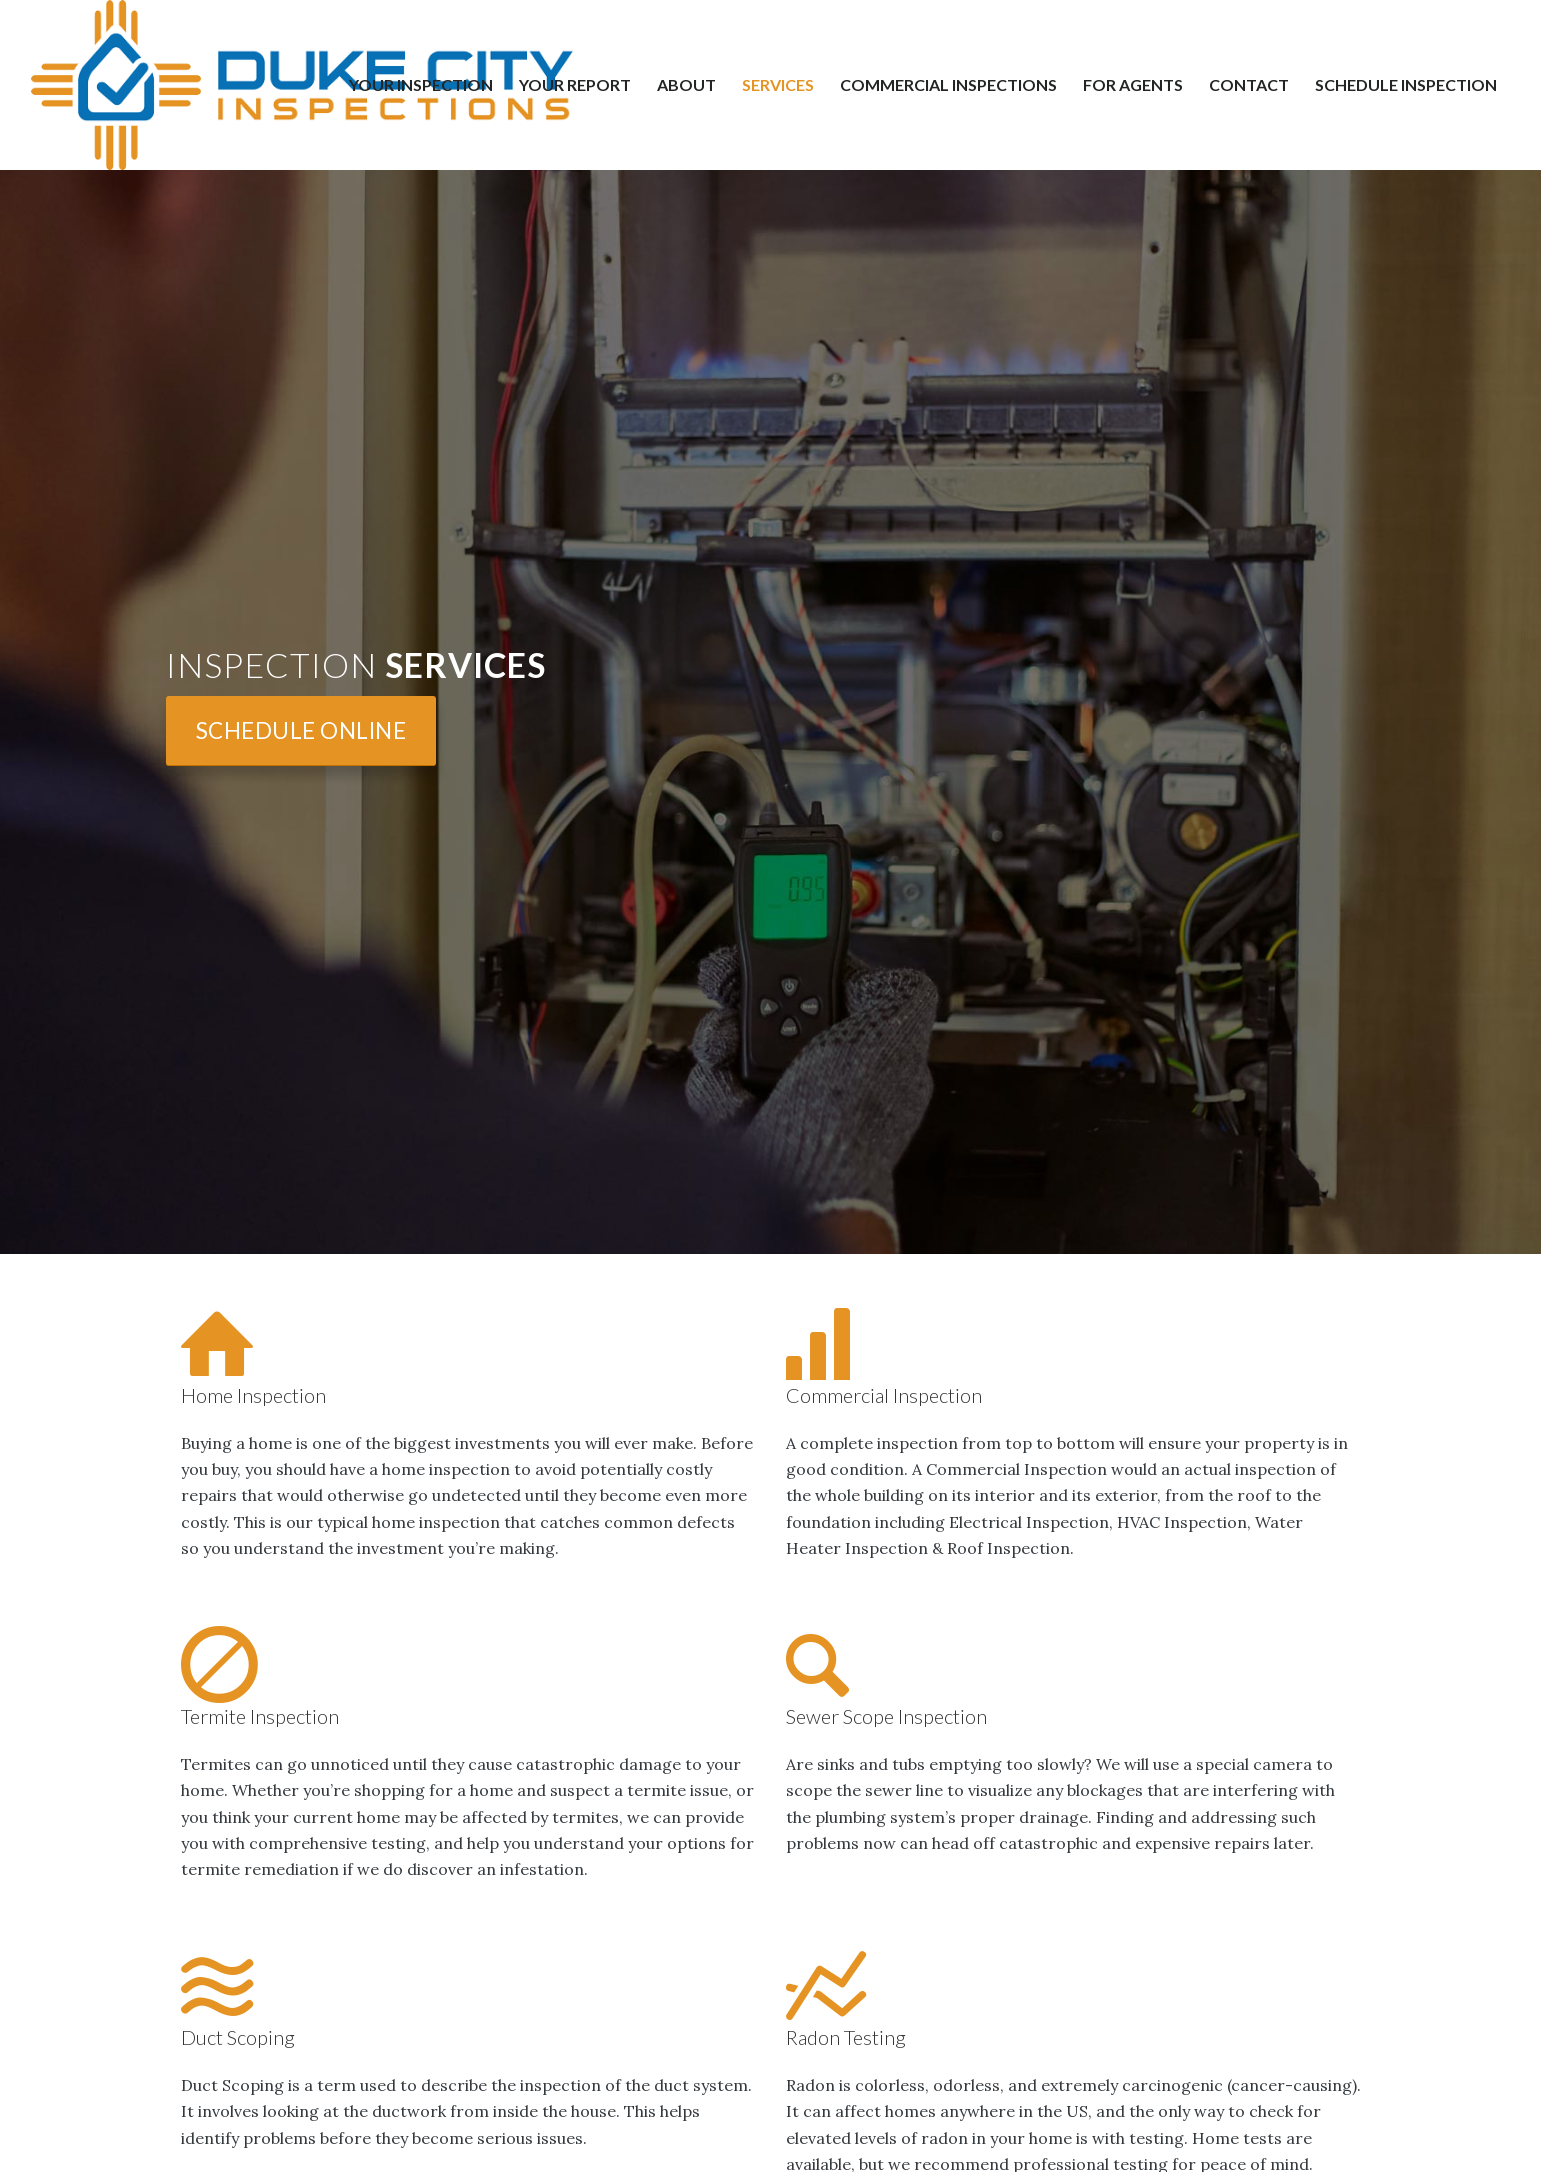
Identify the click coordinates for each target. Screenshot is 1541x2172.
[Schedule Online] (301, 730)
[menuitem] (421, 85)
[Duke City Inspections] (302, 85)
